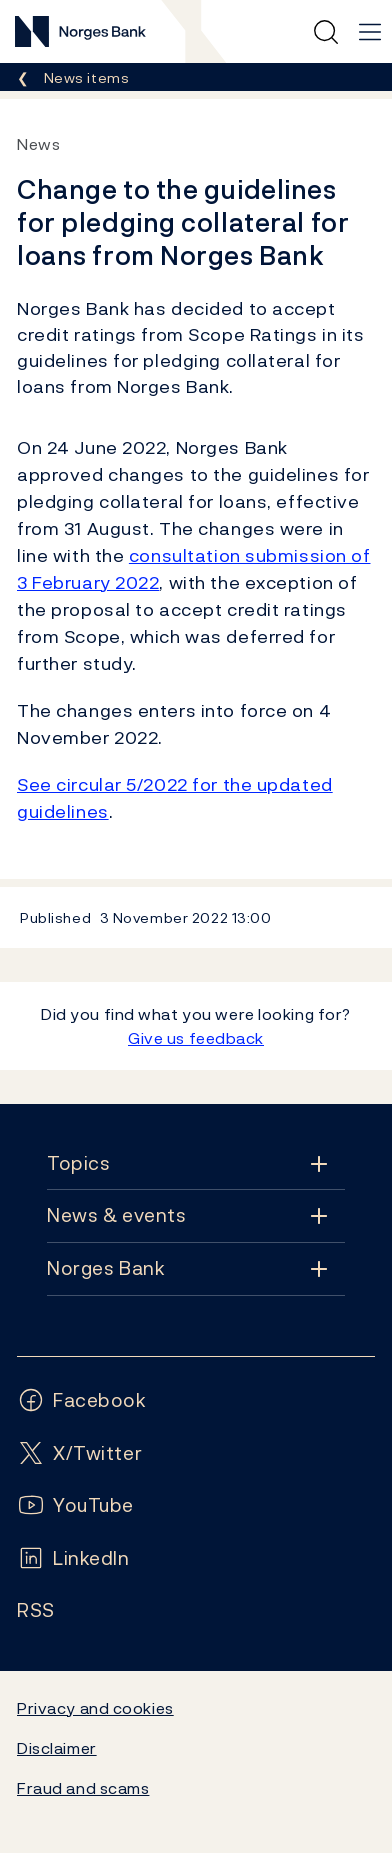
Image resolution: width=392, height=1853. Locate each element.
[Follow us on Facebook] (82, 1400)
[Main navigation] (370, 32)
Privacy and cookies (95, 1708)
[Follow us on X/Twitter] (79, 1453)
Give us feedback (196, 1038)
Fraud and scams (83, 1788)
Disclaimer (57, 1748)
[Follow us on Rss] (36, 1610)
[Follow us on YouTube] (75, 1505)
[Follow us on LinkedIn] (73, 1558)
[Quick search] (326, 32)
